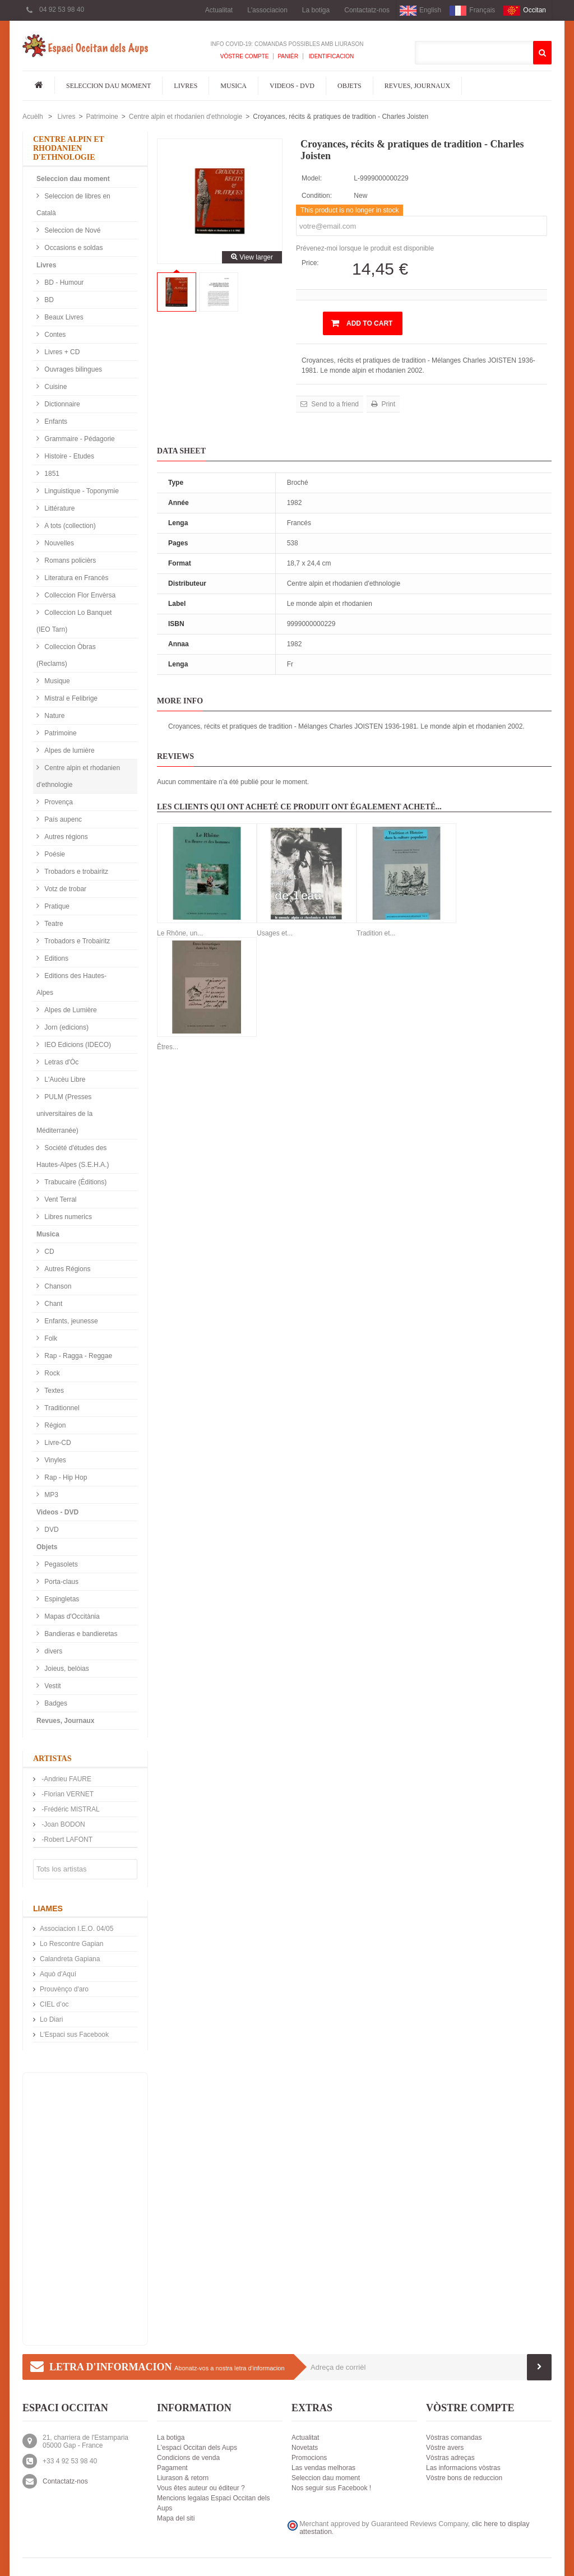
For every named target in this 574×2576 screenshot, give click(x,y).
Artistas (52, 1758)
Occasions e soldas (73, 248)
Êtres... (167, 1047)
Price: (310, 263)
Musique (56, 681)
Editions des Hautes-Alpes (71, 984)
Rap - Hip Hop (65, 1477)
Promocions (309, 2458)
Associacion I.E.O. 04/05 (76, 1929)
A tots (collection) (69, 526)
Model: (312, 178)
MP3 (50, 1495)
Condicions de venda (188, 2458)
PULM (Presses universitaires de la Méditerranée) (64, 1113)
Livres (185, 86)
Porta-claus (60, 1582)
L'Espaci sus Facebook (74, 2034)
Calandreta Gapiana (70, 1959)
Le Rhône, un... (180, 933)
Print (387, 404)
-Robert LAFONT (66, 1839)
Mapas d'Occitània (71, 1616)
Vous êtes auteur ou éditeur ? (201, 2488)
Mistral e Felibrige (70, 698)
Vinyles (54, 1460)
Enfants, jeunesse (70, 1321)
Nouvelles (58, 543)
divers (52, 1651)
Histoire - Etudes (68, 456)
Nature (53, 716)
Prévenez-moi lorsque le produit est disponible (365, 248)
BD (48, 300)
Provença (58, 802)
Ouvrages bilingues (72, 369)
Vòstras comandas (454, 2437)
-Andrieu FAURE (65, 1779)
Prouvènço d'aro (64, 1989)
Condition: (317, 196)
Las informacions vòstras (463, 2468)
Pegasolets (60, 1564)
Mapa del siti (176, 2518)
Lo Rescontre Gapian (71, 1944)
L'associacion (267, 10)
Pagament (172, 2468)
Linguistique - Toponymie (81, 491)
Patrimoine (102, 117)
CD (48, 1251)
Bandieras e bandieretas (80, 1634)
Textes (53, 1390)
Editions (55, 958)
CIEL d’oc (54, 2004)
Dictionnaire (61, 404)
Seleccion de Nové (71, 230)
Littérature (59, 508)
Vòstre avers (445, 2448)
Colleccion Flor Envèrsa (79, 595)
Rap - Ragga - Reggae (77, 1356)
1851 (51, 474)
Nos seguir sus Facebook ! (331, 2488)
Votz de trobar (64, 889)
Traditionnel (61, 1408)
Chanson (57, 1286)
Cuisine (55, 387)
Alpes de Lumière (70, 1010)
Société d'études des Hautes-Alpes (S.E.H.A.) (72, 1156)
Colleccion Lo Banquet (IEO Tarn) (74, 621)
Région (54, 1425)
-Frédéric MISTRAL (70, 1809)
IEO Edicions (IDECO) (77, 1045)
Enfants (55, 421)
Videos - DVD (292, 86)
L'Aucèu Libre (64, 1079)
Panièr (287, 56)
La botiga (316, 10)
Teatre (53, 924)
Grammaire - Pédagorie (79, 439)
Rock (51, 1373)
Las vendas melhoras (323, 2468)
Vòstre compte (244, 56)
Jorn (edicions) (66, 1027)
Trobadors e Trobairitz (76, 941)
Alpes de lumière (69, 750)
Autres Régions (66, 1269)
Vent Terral (59, 1199)
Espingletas (61, 1599)
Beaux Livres (63, 317)
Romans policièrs (69, 560)
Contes (54, 335)
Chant (52, 1304)
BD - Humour (63, 282)
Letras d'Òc (60, 1062)
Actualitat (219, 10)
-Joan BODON (62, 1824)
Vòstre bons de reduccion (464, 2478)
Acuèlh (32, 117)
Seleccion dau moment (108, 86)
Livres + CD (61, 352)
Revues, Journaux (417, 86)
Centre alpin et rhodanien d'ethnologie (185, 117)
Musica (233, 86)
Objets (349, 86)
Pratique (56, 906)
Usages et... (275, 933)
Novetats (304, 2448)
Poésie (54, 854)
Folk (50, 1338)
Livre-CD (57, 1443)
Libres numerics (67, 1217)
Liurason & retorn (183, 2478)
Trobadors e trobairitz (75, 871)
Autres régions (65, 837)
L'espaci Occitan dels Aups (197, 2448)
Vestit (52, 1686)
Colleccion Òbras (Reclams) (66, 655)
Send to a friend (334, 404)
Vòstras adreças (450, 2458)
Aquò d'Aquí (58, 1974)
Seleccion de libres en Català (73, 204)
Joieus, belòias (66, 1668)
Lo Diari (51, 2019)
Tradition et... (376, 933)
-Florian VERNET (67, 1794)
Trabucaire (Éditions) (75, 1182)
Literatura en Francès (75, 578)
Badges (55, 1703)
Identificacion (330, 56)
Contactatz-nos (367, 10)
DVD (51, 1529)
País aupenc (62, 819)
